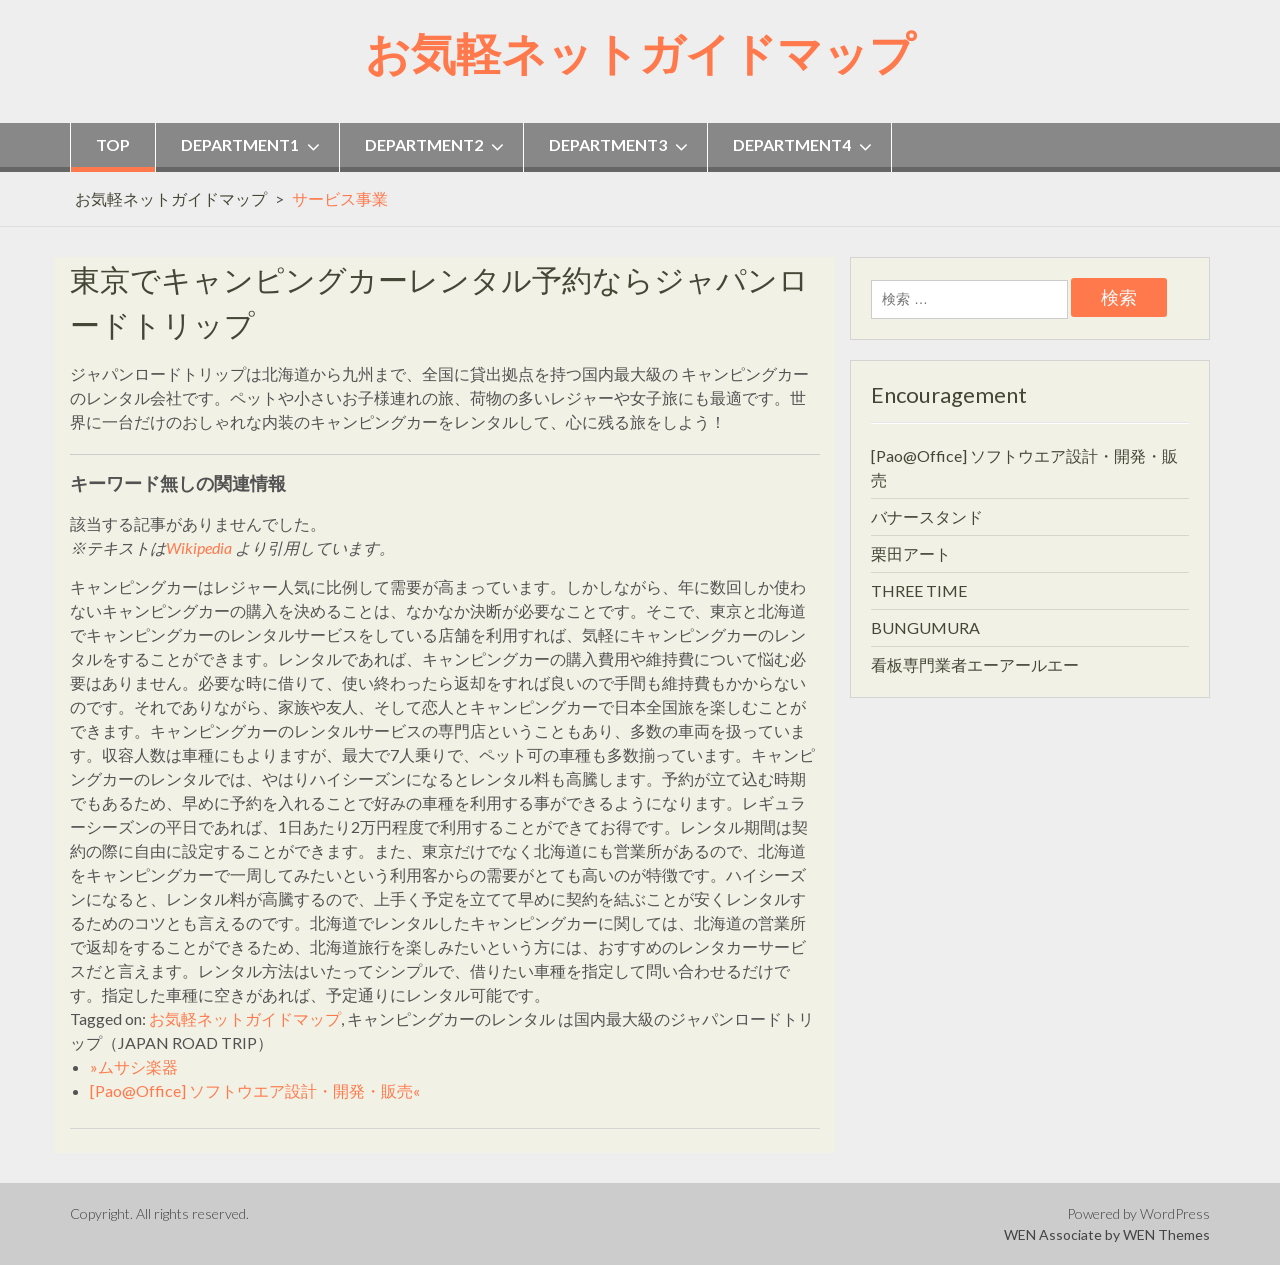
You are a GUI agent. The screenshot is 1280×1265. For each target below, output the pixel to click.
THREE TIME (919, 590)
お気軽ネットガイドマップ (640, 53)
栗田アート (911, 553)
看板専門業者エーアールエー (975, 664)
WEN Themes (1166, 1234)
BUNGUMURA (925, 627)
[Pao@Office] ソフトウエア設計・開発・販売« (255, 1090)
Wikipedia (199, 547)
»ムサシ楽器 (134, 1066)
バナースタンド (927, 516)
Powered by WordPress (1138, 1213)
